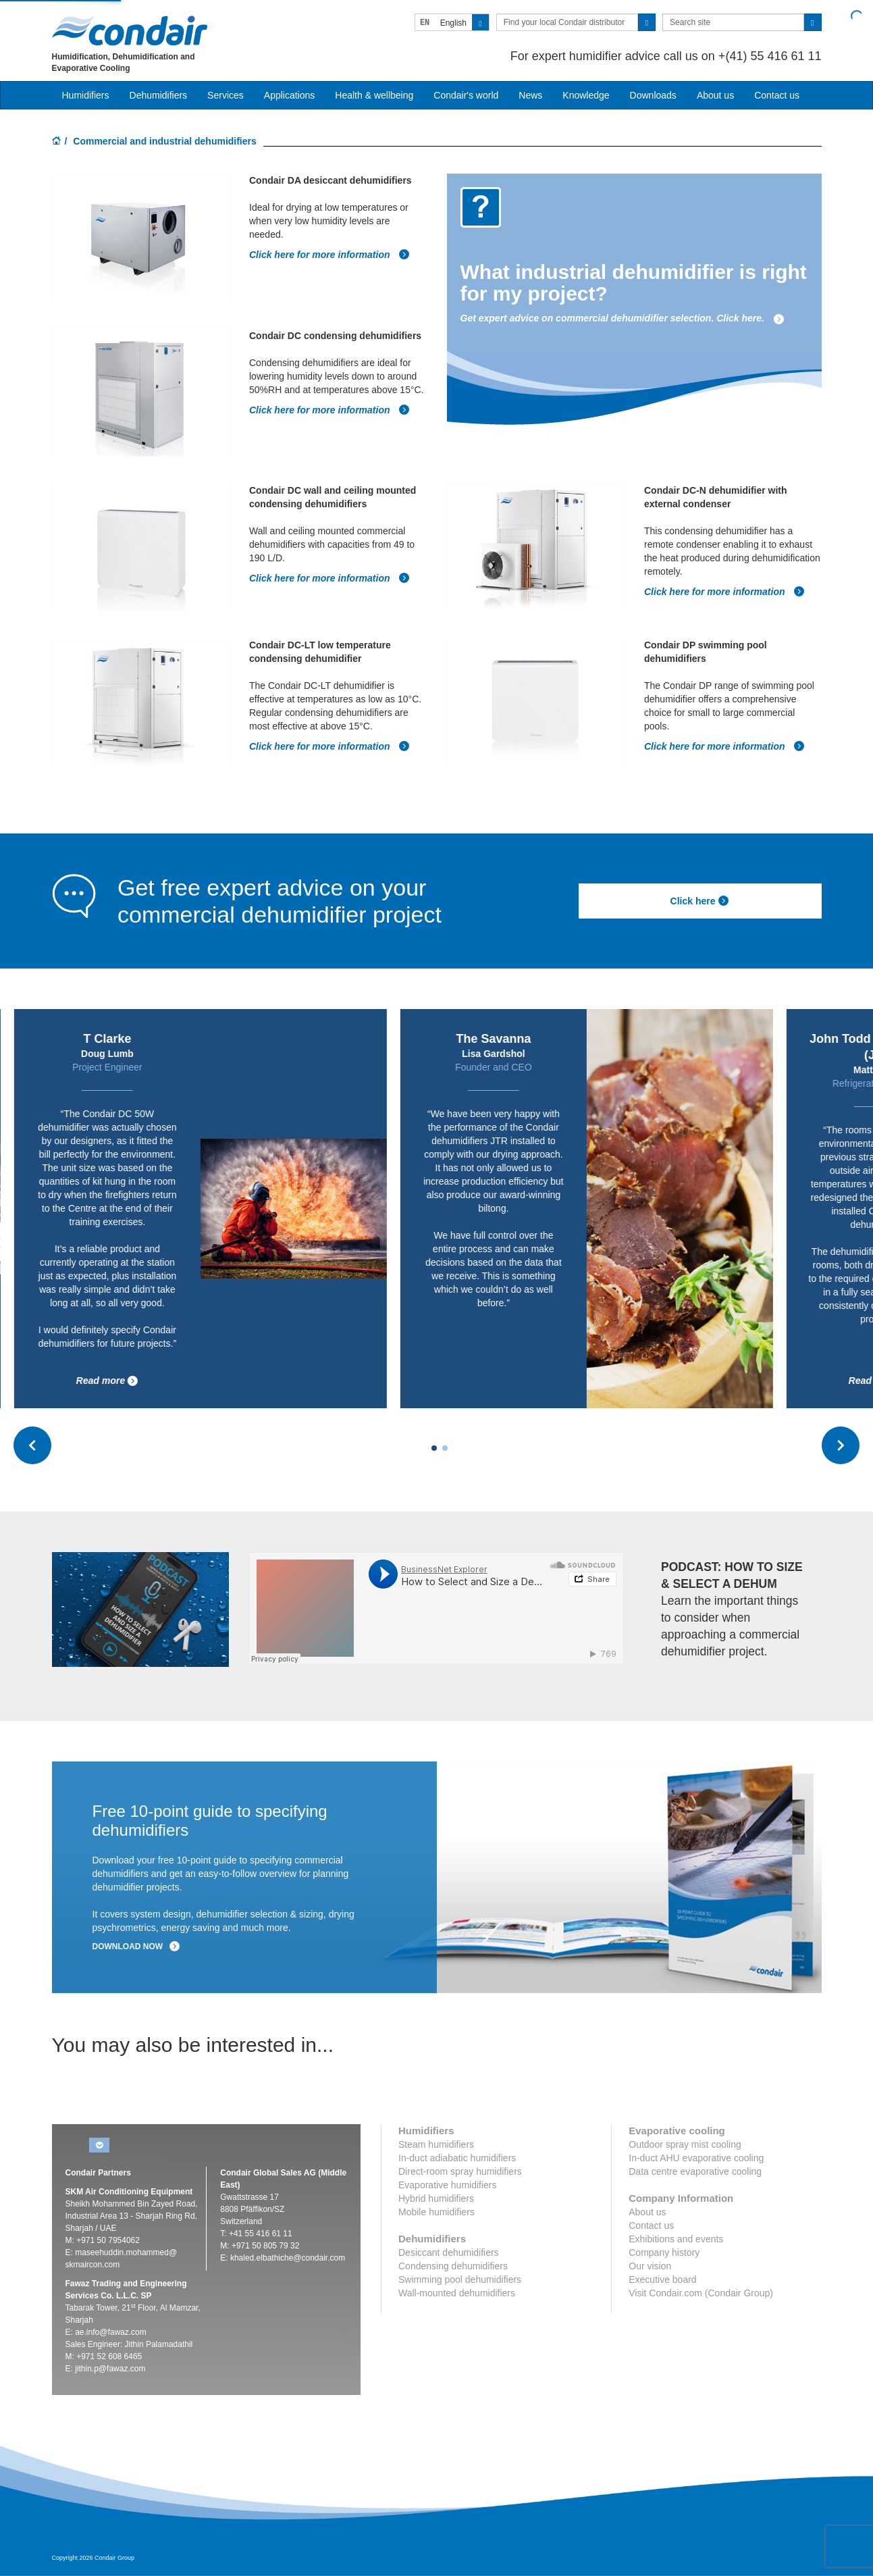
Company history (664, 2252)
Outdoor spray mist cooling (685, 2144)
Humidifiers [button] (85, 95)
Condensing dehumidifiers (453, 2266)
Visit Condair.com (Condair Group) (701, 2293)
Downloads (653, 95)
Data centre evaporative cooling (695, 2171)
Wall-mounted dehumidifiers (456, 2293)
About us (715, 95)
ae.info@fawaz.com (111, 2332)
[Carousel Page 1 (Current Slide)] (434, 1448)
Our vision (650, 2266)
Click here (700, 901)
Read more (110, 1381)
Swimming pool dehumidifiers (459, 2279)
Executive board (662, 2279)
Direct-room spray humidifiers (460, 2171)
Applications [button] (289, 95)
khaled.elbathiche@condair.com (287, 2258)
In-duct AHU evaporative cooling (696, 2158)
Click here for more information (329, 254)
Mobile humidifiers (436, 2212)
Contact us (776, 95)
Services (225, 95)
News (530, 95)
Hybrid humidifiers (436, 2198)
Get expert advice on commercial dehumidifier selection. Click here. (622, 318)
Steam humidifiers (436, 2144)
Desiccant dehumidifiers (448, 2252)
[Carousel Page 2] (445, 1448)
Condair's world (465, 95)
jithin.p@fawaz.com (110, 2368)
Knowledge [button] (585, 95)
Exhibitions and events (676, 2239)
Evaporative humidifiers (447, 2185)
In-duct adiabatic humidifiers (457, 2158)
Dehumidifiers (159, 95)
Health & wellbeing (374, 95)
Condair (129, 30)
